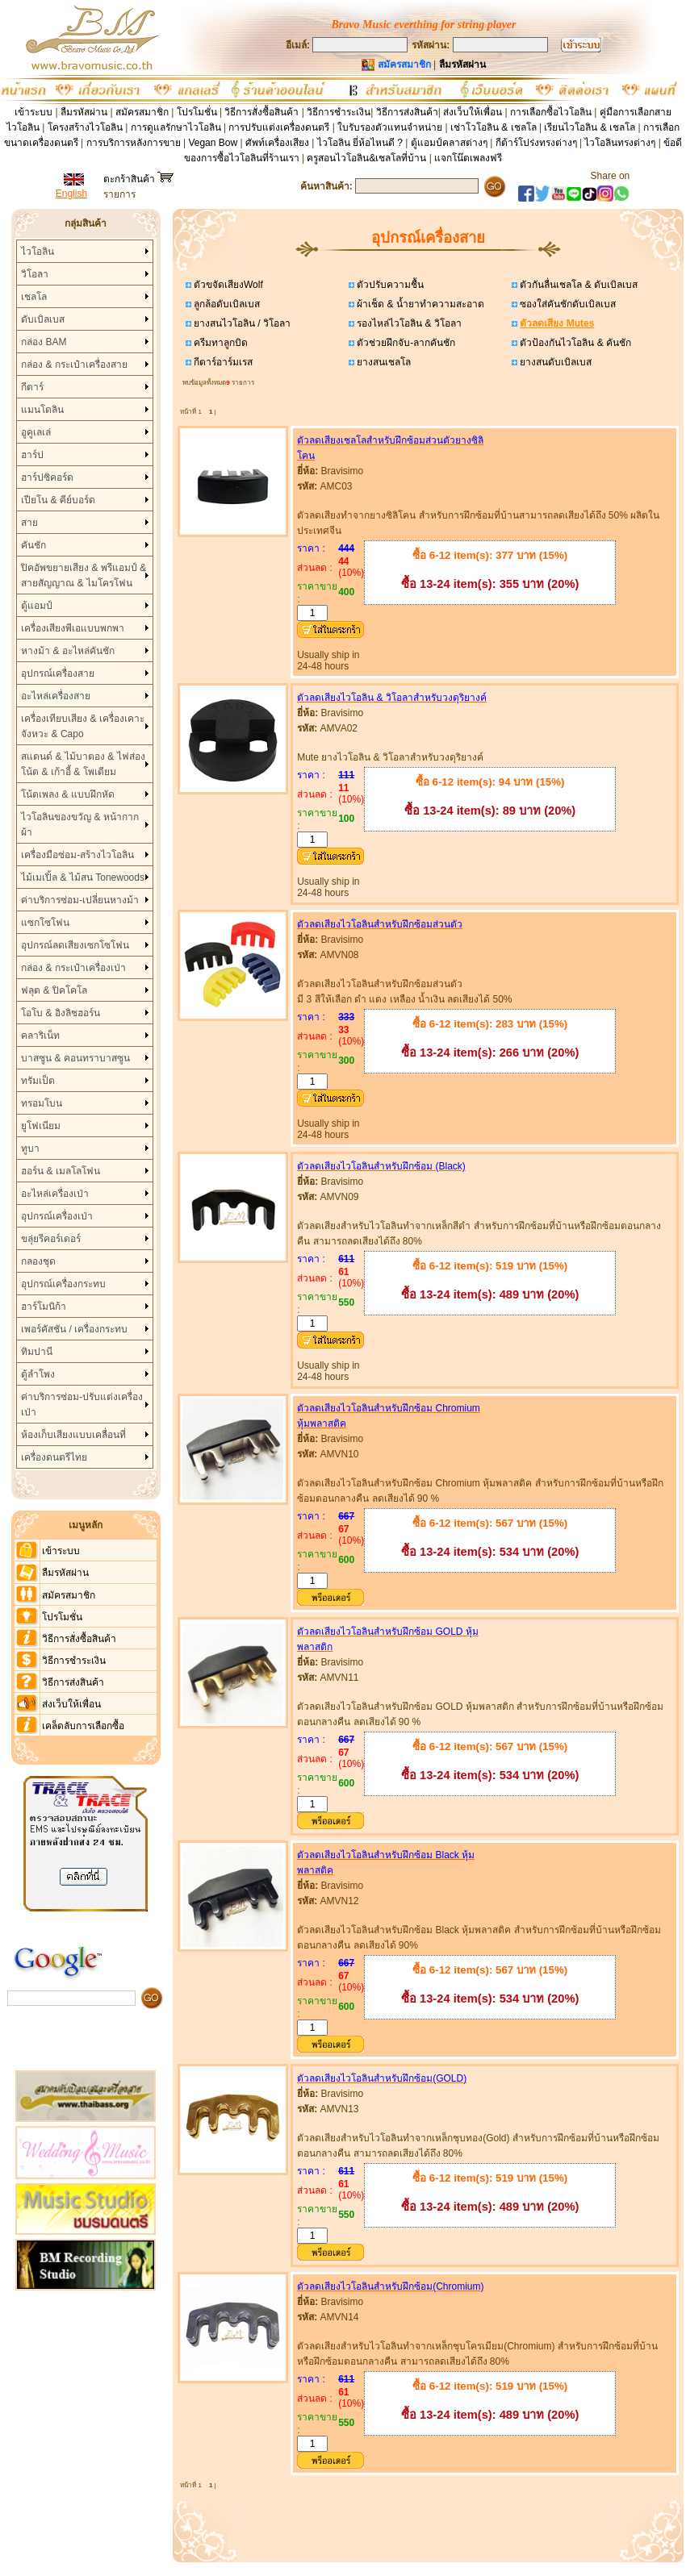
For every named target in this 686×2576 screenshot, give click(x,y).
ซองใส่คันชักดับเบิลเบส (566, 304)
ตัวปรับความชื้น (389, 284)
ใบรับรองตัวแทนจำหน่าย (389, 127)
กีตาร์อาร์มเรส (222, 362)
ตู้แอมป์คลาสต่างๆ (449, 142)
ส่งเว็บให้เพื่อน (472, 112)
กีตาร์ (32, 387)
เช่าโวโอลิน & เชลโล (494, 127)
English (71, 193)
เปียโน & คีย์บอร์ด (58, 500)
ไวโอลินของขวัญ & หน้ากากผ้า (80, 824)
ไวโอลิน (37, 251)
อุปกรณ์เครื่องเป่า (57, 1216)
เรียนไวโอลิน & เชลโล (589, 127)
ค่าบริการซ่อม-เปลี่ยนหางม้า (80, 900)
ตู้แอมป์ (36, 605)
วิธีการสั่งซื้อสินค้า (262, 112)
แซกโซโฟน (45, 922)
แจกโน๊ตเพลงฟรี (468, 158)
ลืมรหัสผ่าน (84, 112)
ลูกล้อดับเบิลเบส (225, 304)
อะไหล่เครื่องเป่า (55, 1193)
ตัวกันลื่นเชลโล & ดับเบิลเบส (577, 284)
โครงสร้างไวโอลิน (86, 127)
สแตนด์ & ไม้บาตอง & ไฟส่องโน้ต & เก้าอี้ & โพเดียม (82, 764)
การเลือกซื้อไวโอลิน (551, 112)
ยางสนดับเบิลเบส (554, 362)
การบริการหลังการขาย (133, 142)
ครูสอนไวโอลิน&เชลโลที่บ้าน (366, 158)
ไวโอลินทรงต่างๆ (619, 142)
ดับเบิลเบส (43, 319)
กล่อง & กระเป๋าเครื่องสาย (74, 364)
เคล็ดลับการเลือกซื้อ (83, 1726)
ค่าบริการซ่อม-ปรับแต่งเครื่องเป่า (82, 1404)
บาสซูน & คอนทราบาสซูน (75, 1058)
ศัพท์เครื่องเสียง (277, 142)
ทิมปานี (36, 1351)
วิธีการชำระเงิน (338, 112)
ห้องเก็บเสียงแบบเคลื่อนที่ (73, 1434)
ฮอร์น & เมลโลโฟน (60, 1171)
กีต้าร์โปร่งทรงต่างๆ (536, 142)
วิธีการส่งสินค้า (407, 112)
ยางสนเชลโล (382, 362)
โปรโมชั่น (197, 112)
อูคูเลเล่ (36, 432)
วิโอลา (34, 274)
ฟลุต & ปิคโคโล (54, 990)
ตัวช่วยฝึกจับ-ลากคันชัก (404, 342)
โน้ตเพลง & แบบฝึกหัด (68, 794)
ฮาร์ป (32, 455)
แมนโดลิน (42, 409)
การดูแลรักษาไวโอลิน (176, 127)
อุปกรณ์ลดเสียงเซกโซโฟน (75, 945)
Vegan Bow (212, 142)
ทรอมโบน (41, 1103)
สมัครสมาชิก (142, 112)
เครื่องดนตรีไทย (54, 1457)
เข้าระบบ (33, 112)
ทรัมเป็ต (38, 1080)
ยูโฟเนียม (41, 1126)
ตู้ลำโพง (38, 1374)
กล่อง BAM (43, 342)
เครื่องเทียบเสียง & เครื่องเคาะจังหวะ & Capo (82, 726)
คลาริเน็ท (40, 1035)
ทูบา (30, 1148)
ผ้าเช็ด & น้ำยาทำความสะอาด (419, 304)
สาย (29, 522)
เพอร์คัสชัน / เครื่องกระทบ (74, 1329)
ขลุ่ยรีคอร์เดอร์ (51, 1238)
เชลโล (34, 296)
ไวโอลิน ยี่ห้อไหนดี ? (360, 142)
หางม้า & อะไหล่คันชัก (68, 651)
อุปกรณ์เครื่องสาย (57, 673)
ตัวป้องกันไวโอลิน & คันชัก (574, 342)
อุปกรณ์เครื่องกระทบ (63, 1284)
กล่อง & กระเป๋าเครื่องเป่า (73, 967)
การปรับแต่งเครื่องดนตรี (278, 127)
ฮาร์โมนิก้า (43, 1306)
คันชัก (33, 545)
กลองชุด (38, 1261)
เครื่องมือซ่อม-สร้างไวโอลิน (77, 855)
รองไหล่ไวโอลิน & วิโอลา (408, 323)
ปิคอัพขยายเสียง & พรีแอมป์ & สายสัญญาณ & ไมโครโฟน (83, 575)
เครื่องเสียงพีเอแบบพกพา (72, 628)
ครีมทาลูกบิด (219, 342)
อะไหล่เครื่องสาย (55, 696)
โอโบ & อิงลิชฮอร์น (60, 1013)
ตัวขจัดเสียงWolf (227, 284)
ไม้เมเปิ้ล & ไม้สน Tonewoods (82, 877)
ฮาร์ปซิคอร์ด (47, 477)
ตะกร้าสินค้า (138, 179)
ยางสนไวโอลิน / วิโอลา (241, 323)
